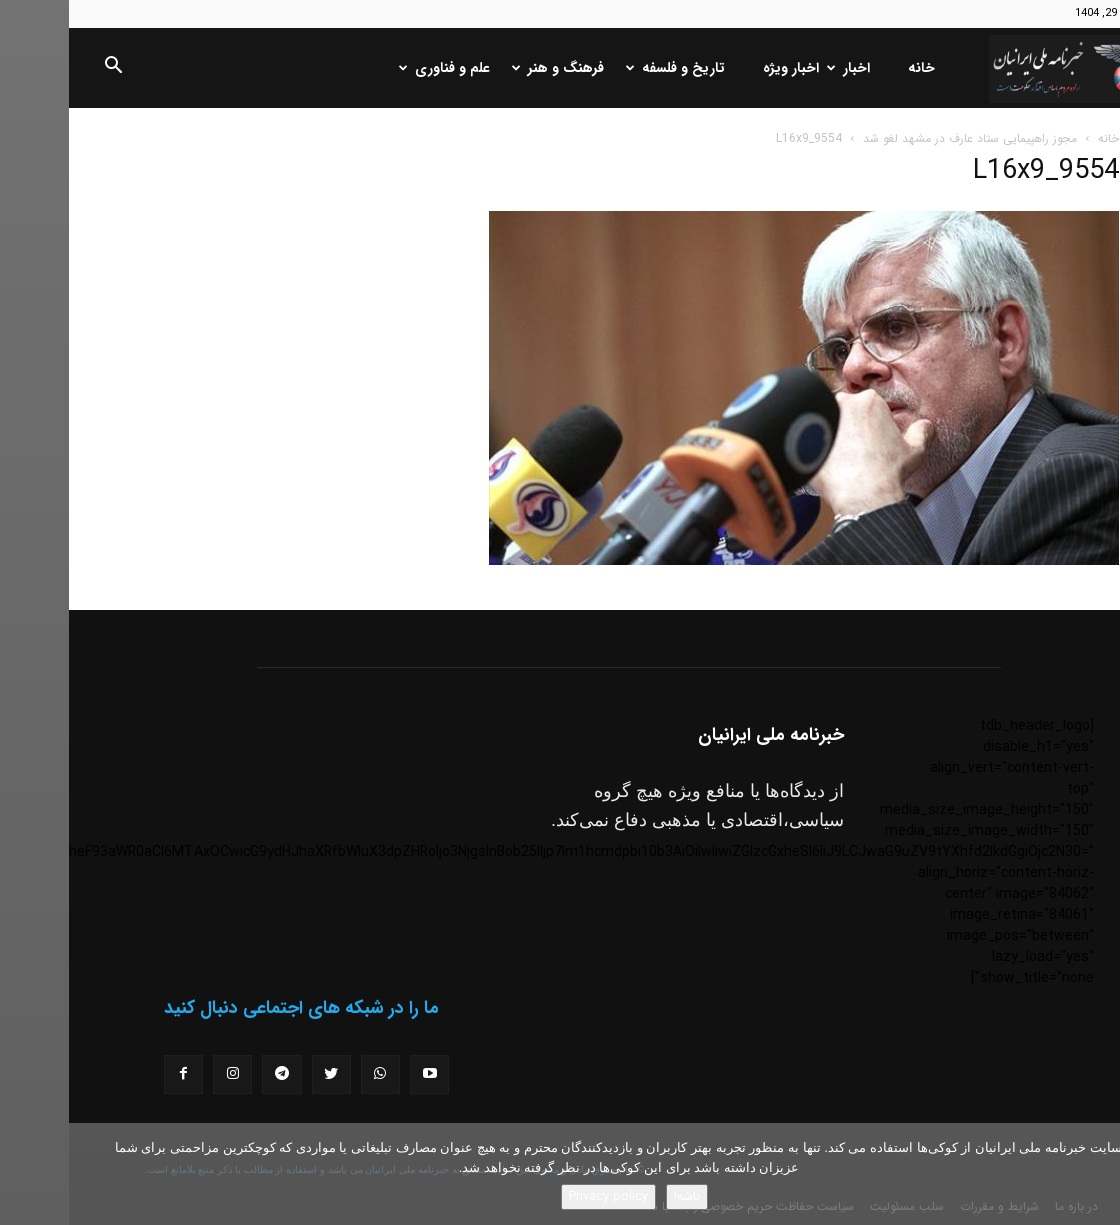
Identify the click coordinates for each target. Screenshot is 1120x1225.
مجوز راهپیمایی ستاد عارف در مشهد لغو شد (901, 138)
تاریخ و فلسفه (608, 68)
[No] (1095, 1174)
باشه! (618, 1196)
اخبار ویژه (722, 68)
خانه (852, 68)
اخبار (781, 68)
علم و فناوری (377, 68)
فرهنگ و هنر (491, 68)
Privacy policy (539, 1196)
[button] (44, 69)
